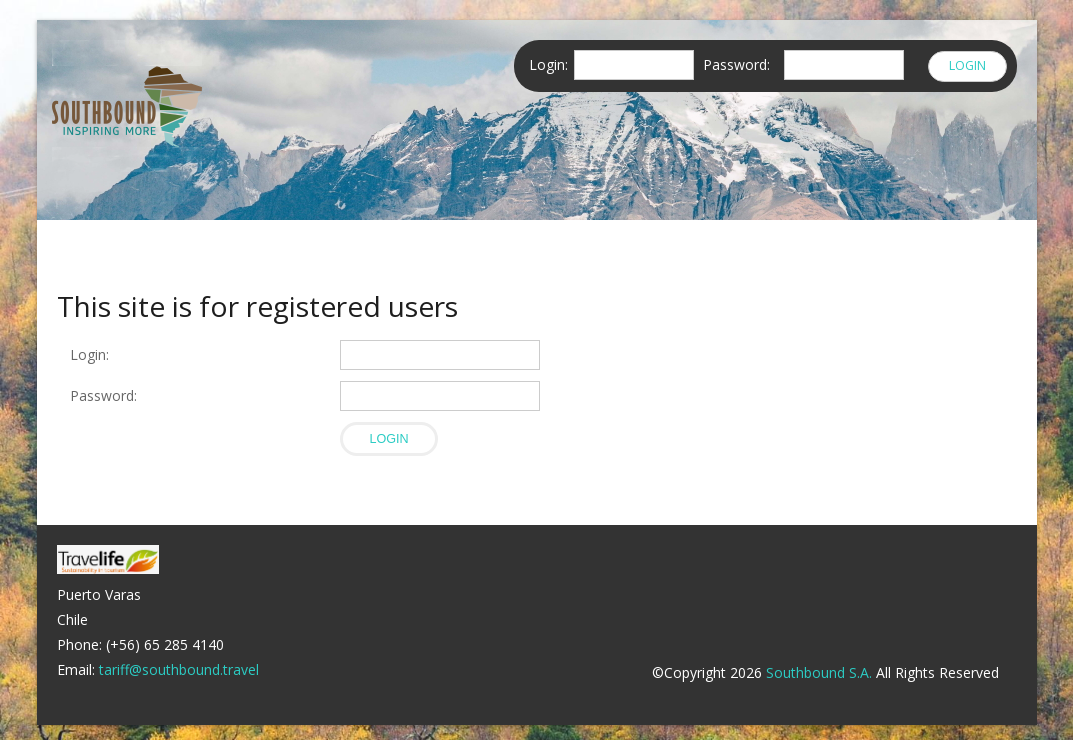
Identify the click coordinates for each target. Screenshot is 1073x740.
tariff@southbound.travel (179, 669)
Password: (107, 395)
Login (967, 65)
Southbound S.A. (819, 672)
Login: (89, 354)
